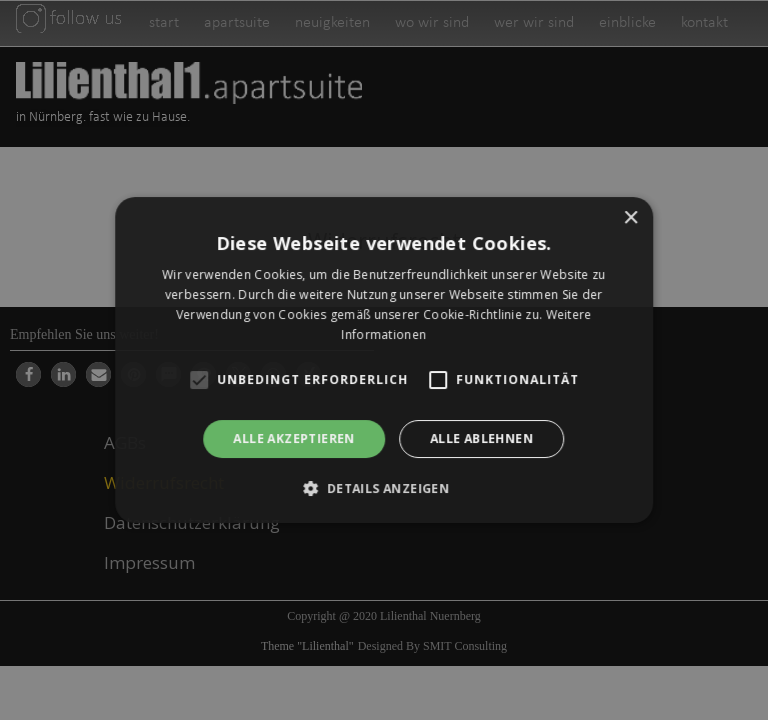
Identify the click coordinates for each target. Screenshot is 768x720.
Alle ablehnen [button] (481, 438)
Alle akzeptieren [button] (294, 438)
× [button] (630, 218)
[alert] (384, 360)
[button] (384, 488)
